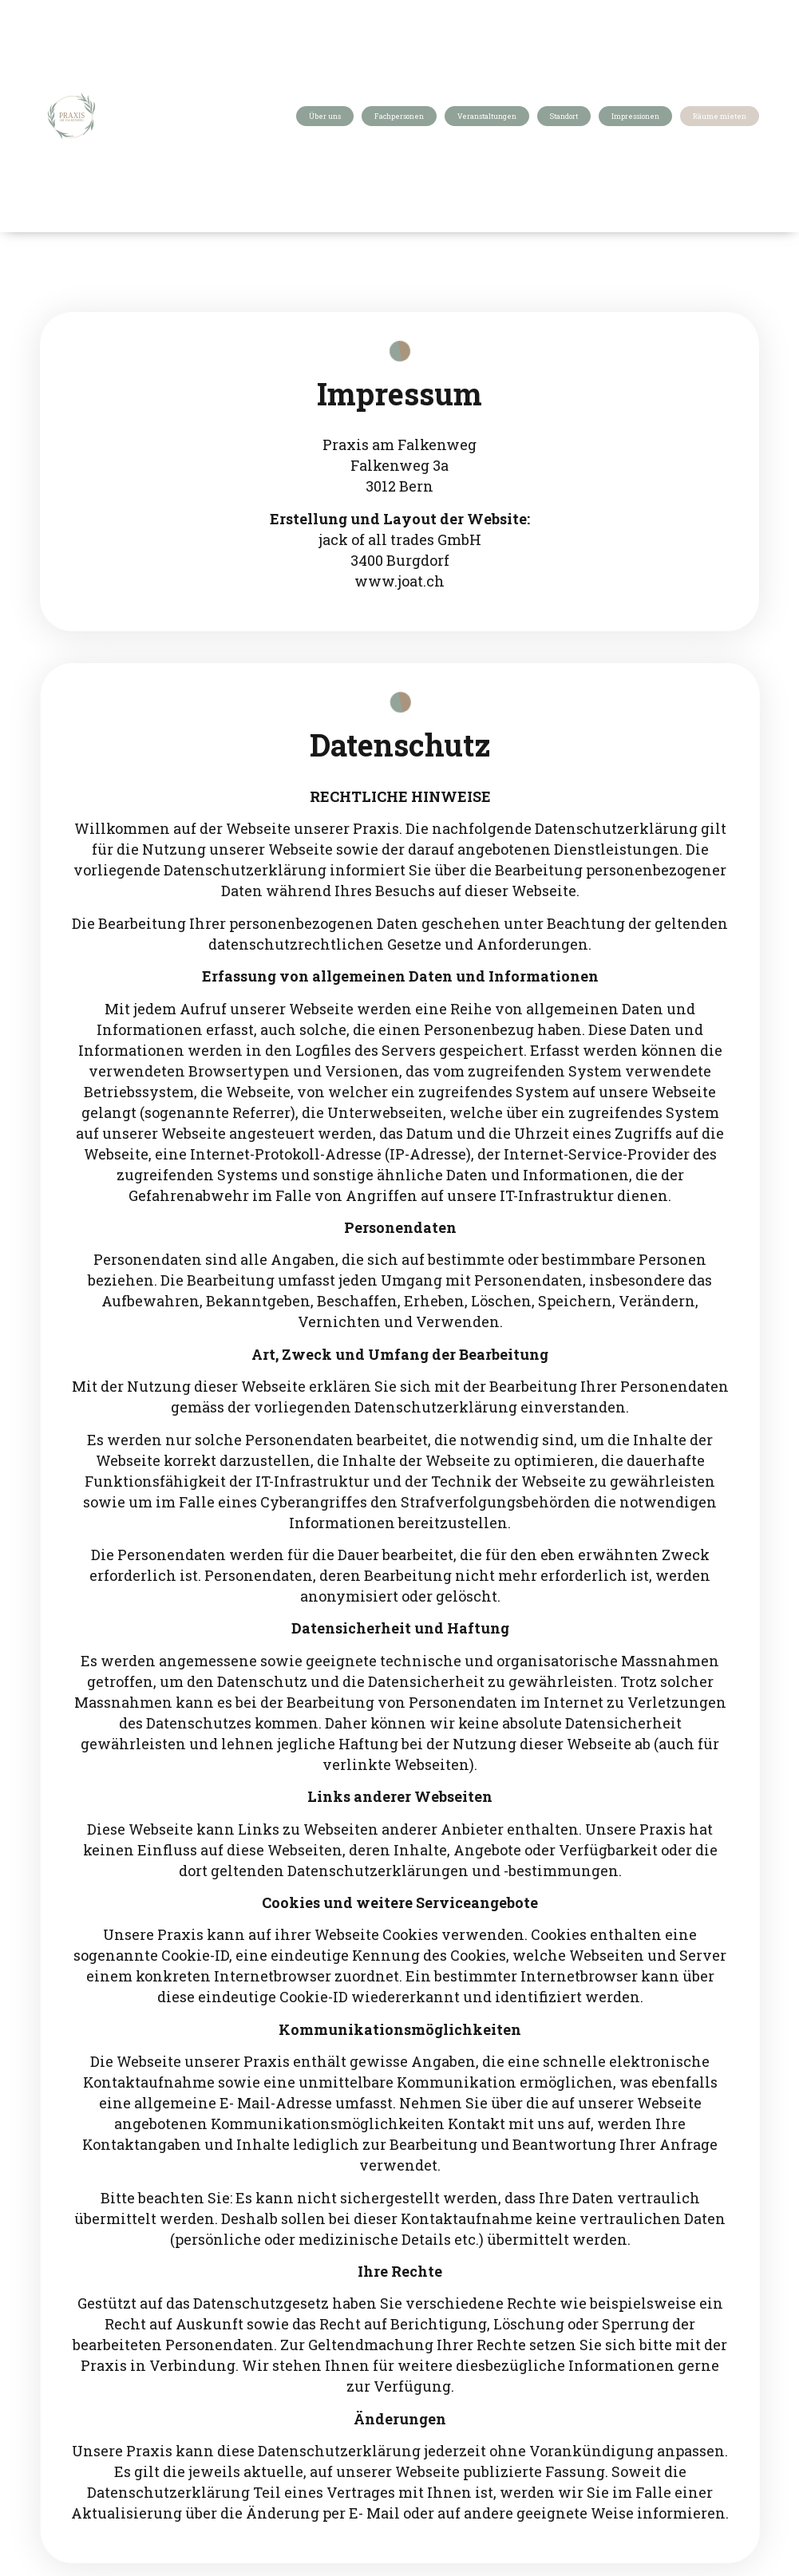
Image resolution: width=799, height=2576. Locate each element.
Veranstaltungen (486, 116)
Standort (564, 116)
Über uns (325, 116)
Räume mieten (719, 116)
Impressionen (635, 116)
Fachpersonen (399, 116)
